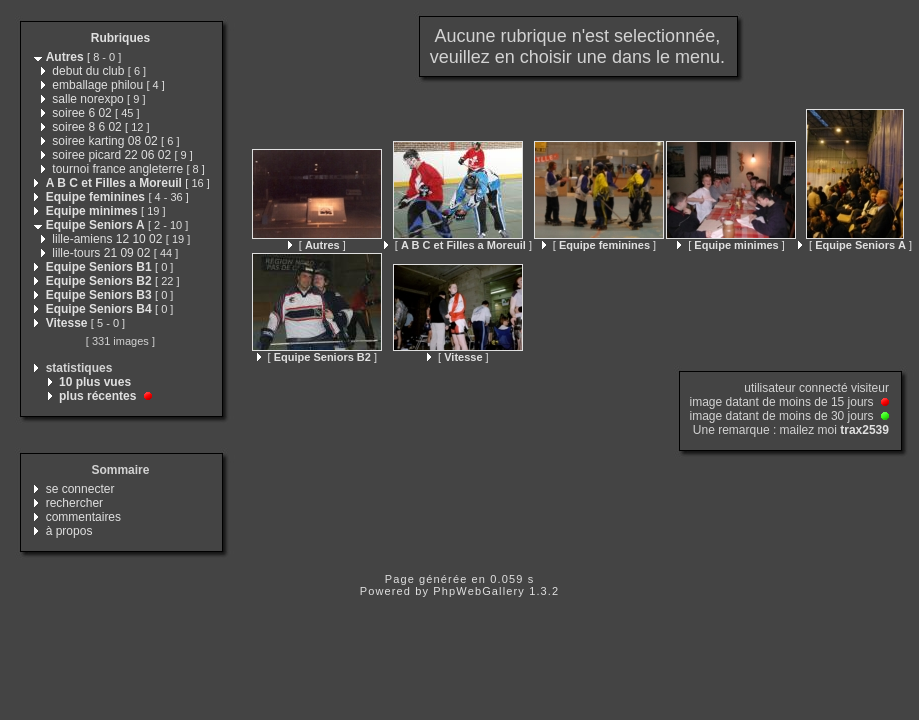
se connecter (80, 489)
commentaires (83, 517)
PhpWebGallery (479, 591)
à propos (69, 531)
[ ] (317, 245)
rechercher (74, 503)
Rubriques (120, 38)
